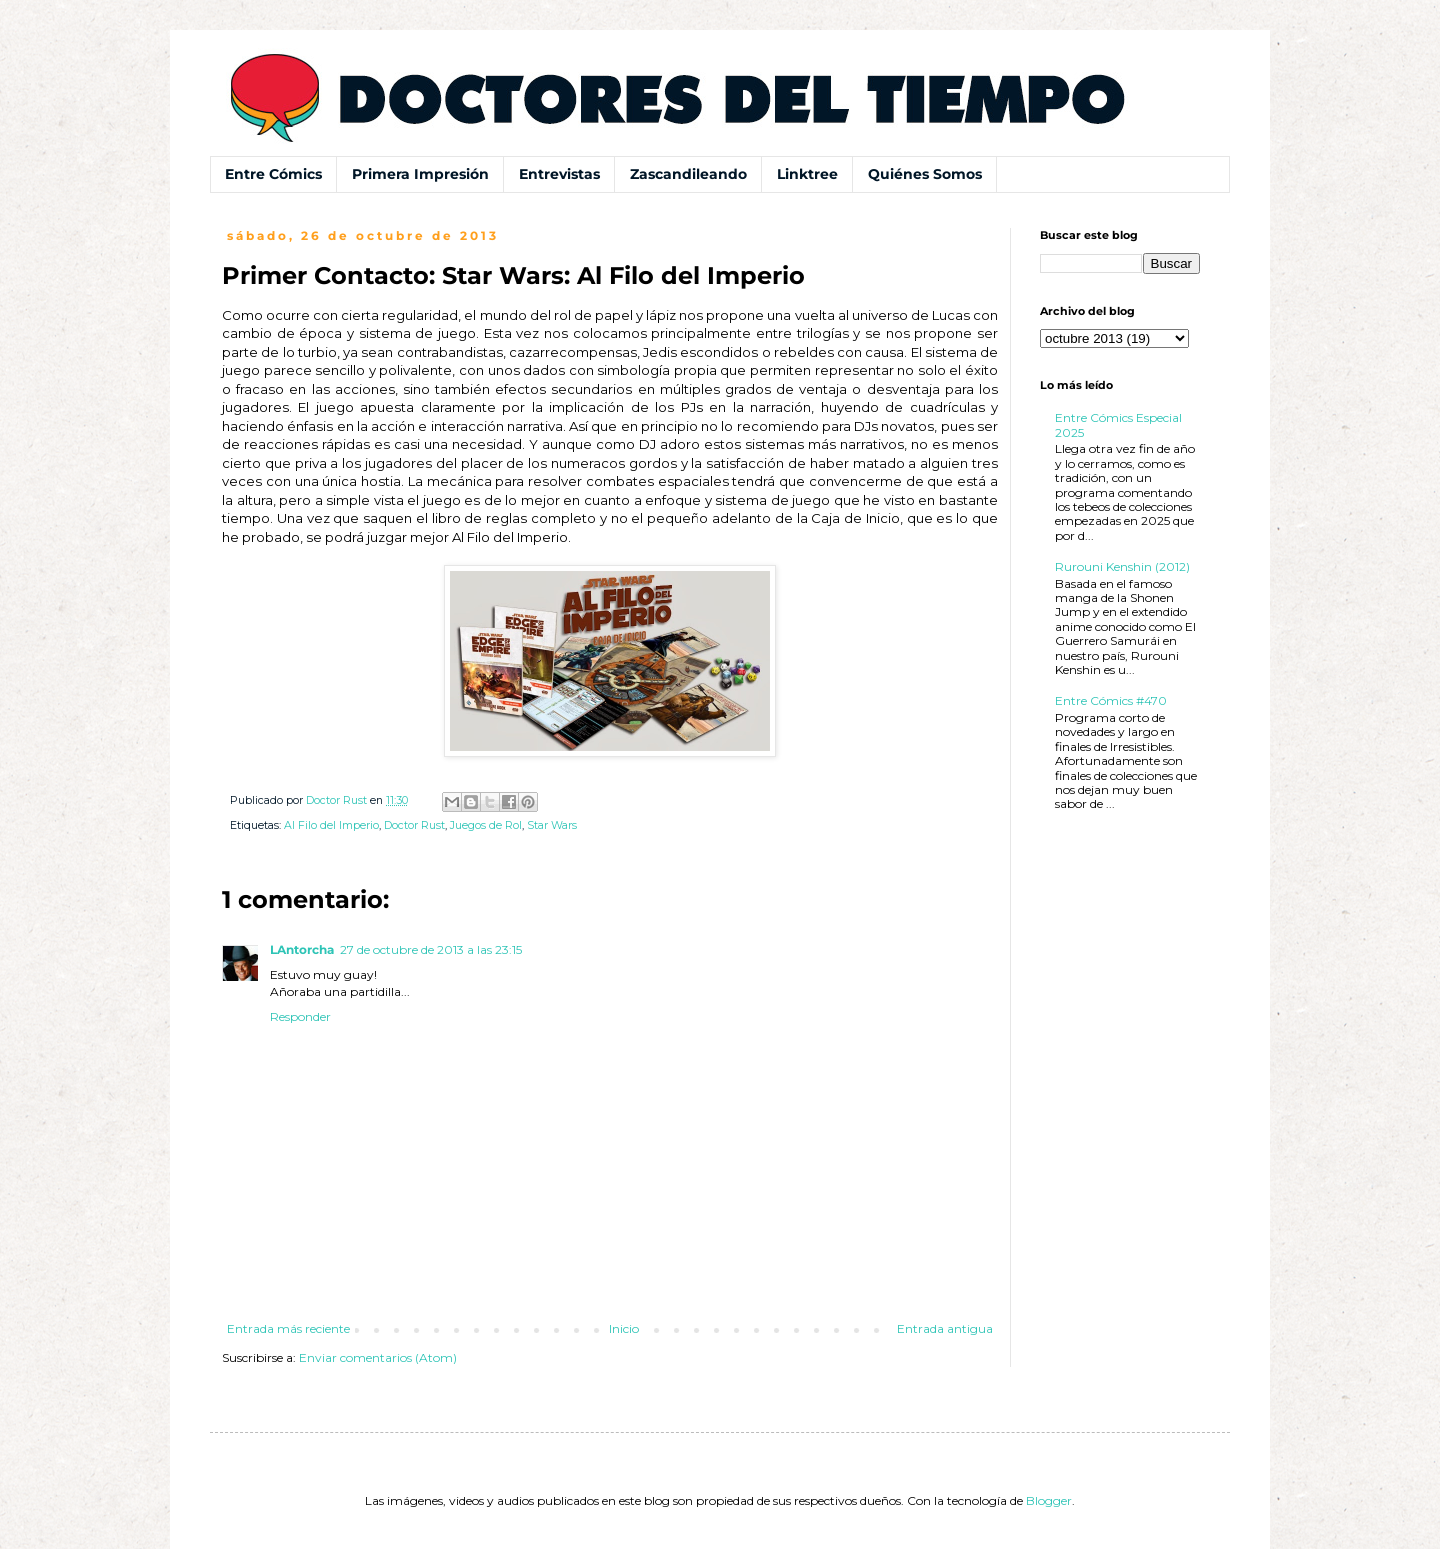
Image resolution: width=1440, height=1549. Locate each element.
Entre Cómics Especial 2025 (1118, 424)
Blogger (1049, 1500)
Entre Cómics (273, 174)
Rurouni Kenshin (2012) (1122, 566)
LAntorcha (302, 949)
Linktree (807, 174)
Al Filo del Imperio (331, 825)
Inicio (624, 1328)
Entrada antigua (945, 1328)
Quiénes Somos (925, 174)
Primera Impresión (420, 174)
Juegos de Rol (486, 825)
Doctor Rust (414, 825)
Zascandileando (688, 174)
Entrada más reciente (288, 1328)
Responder (300, 1016)
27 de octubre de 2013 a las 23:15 (431, 949)
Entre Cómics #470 (1111, 700)
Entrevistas (559, 174)
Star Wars (552, 825)
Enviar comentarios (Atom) (378, 1357)
